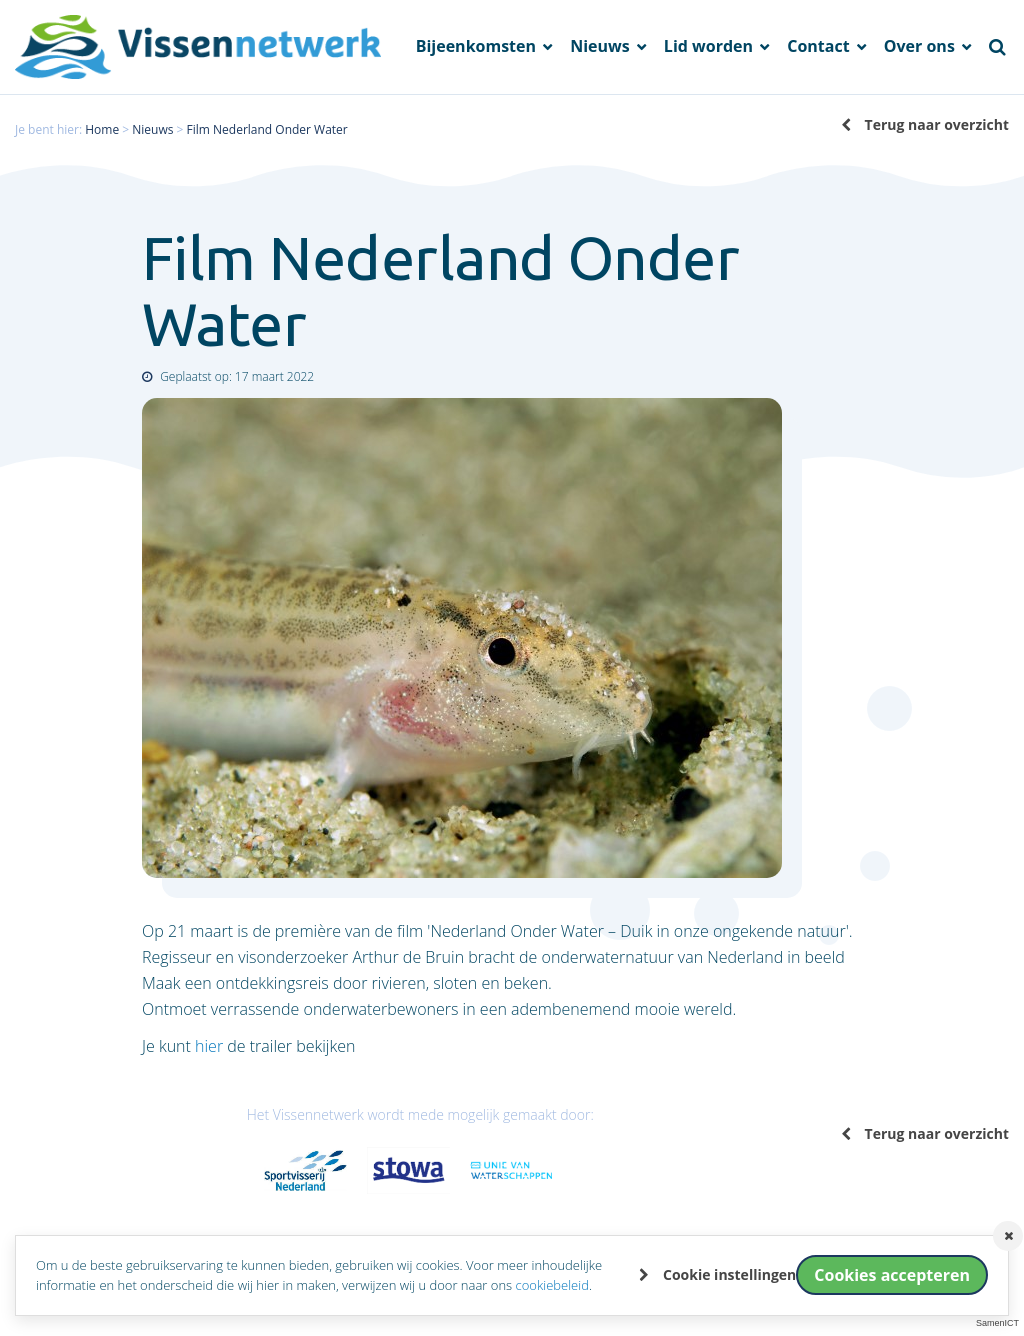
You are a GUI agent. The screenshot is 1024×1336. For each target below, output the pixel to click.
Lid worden (710, 46)
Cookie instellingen (729, 1274)
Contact (820, 46)
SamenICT (997, 1323)
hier (209, 1046)
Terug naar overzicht (937, 124)
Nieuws (602, 46)
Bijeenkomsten (478, 46)
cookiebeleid (552, 1285)
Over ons (921, 46)
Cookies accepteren (892, 1275)
